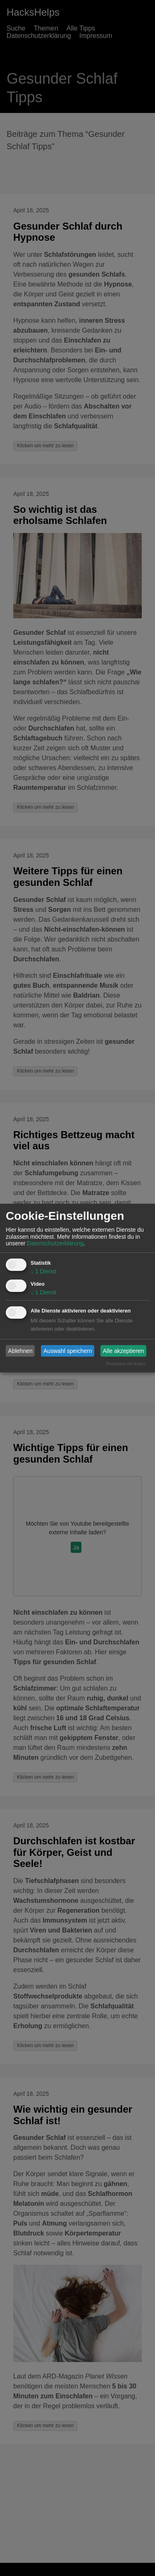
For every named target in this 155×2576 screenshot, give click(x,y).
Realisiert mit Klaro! (126, 1364)
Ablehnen (20, 1351)
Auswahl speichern (67, 1351)
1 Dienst (43, 1271)
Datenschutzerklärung (55, 1243)
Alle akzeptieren (123, 1351)
